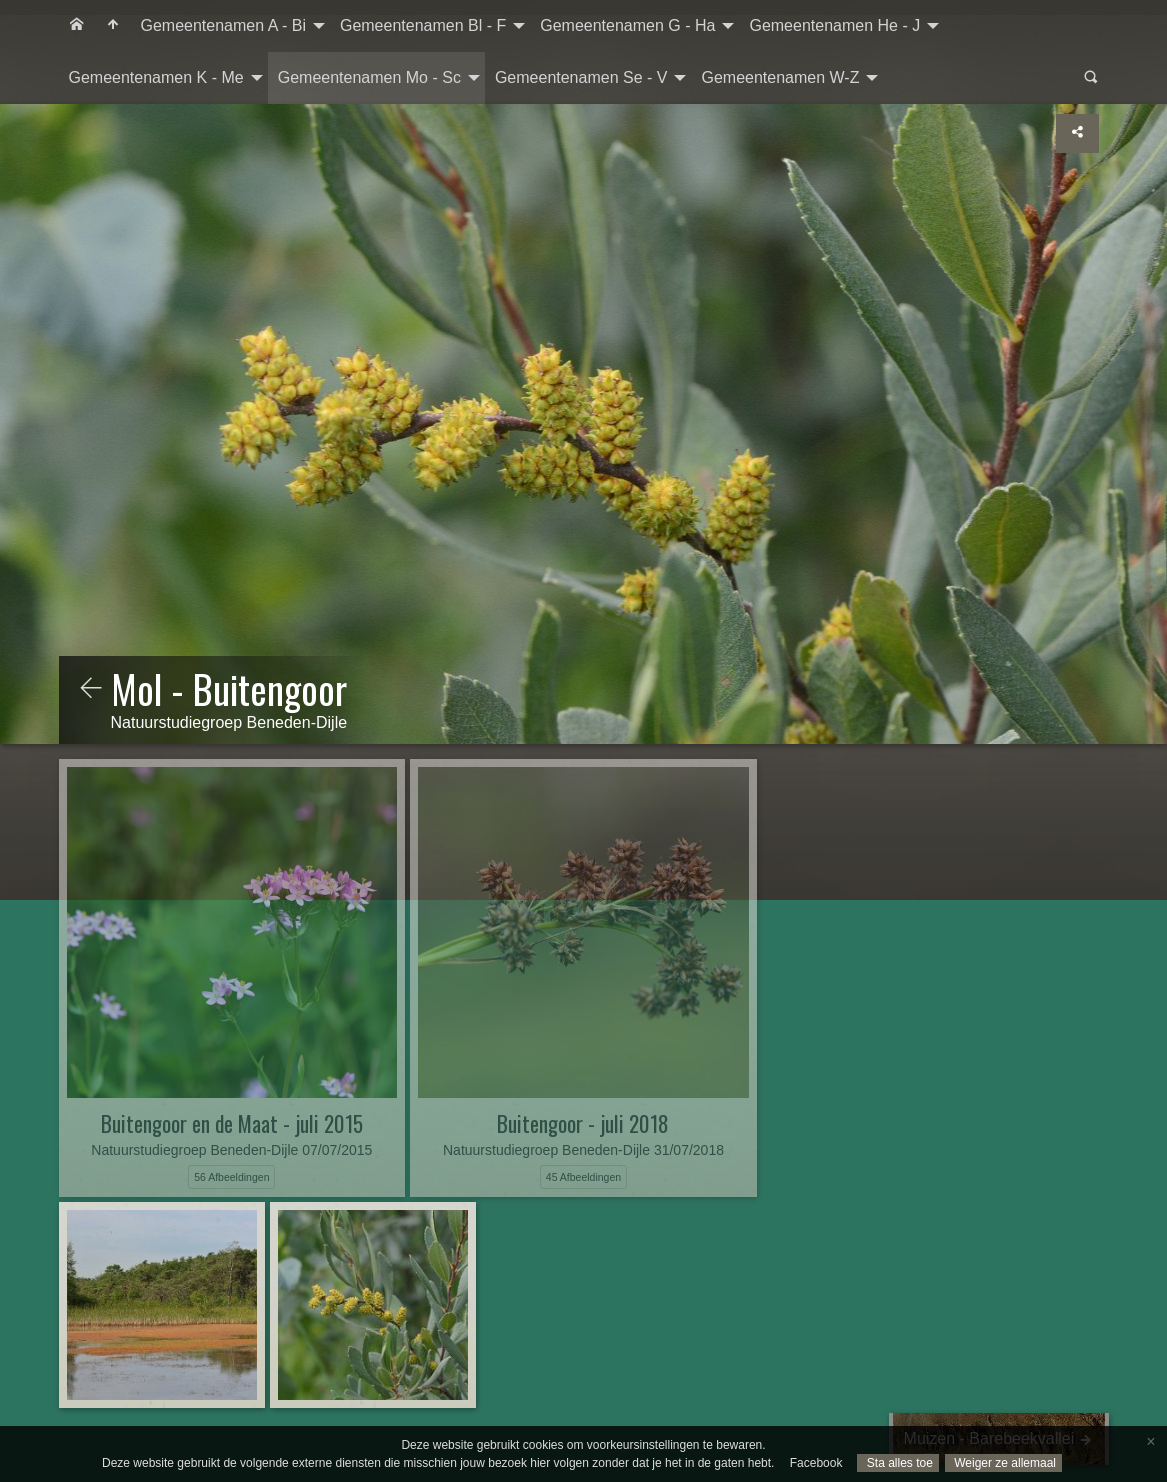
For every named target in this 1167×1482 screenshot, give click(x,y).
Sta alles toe (897, 1463)
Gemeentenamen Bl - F (423, 25)
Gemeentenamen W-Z (780, 77)
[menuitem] (77, 26)
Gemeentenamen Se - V (581, 77)
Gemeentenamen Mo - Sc (369, 77)
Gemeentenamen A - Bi (223, 25)
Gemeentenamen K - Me (156, 77)
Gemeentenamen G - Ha (627, 25)
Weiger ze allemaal (1003, 1463)
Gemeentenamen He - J (834, 25)
